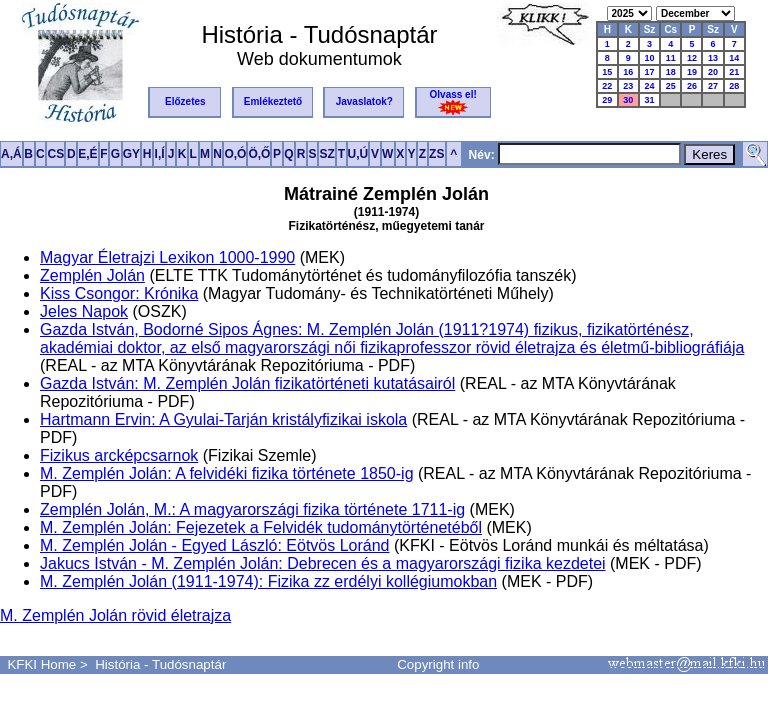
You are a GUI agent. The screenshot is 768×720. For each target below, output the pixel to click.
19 (692, 72)
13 (713, 58)
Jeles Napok (84, 311)
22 (607, 86)
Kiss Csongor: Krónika (119, 293)
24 (649, 86)
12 (692, 58)
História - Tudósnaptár (160, 664)
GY (131, 154)
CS (55, 154)
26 (692, 86)
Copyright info (438, 664)
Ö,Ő (259, 154)
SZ (326, 154)
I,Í (160, 154)
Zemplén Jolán (92, 275)
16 (628, 72)
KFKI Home (41, 664)
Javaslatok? (364, 101)
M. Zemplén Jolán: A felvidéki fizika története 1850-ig (227, 473)
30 (628, 100)
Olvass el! (453, 102)
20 (713, 72)
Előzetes (185, 101)
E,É (87, 154)
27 (713, 86)
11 (671, 58)
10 (649, 58)
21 (734, 72)
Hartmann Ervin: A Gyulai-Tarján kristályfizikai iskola (223, 419)
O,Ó (235, 154)
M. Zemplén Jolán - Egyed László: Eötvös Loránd (215, 545)
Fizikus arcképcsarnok (119, 455)
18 (671, 72)
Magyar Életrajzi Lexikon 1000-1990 (167, 257)
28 (734, 86)
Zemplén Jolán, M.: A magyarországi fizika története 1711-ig (252, 509)
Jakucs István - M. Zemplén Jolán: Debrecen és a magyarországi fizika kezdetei (323, 563)
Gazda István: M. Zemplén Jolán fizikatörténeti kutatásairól (247, 383)
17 (649, 72)
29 (607, 100)
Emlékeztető (273, 101)
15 (607, 72)
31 (649, 100)
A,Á (11, 154)
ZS (436, 154)
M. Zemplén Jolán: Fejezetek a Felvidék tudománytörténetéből (261, 527)
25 (671, 86)
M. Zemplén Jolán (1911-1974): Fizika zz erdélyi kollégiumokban (268, 581)
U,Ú (358, 154)
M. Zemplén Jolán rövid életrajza (115, 615)
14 (734, 58)
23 (628, 86)
